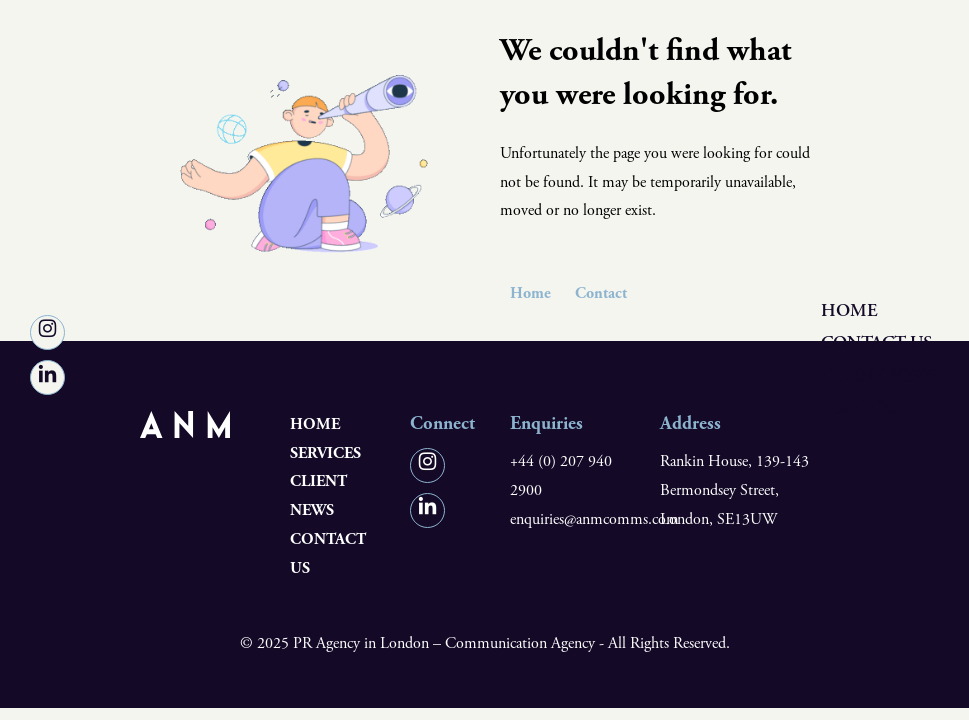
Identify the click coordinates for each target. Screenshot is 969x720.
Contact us (876, 343)
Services (860, 407)
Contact (601, 293)
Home (849, 310)
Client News (880, 375)
